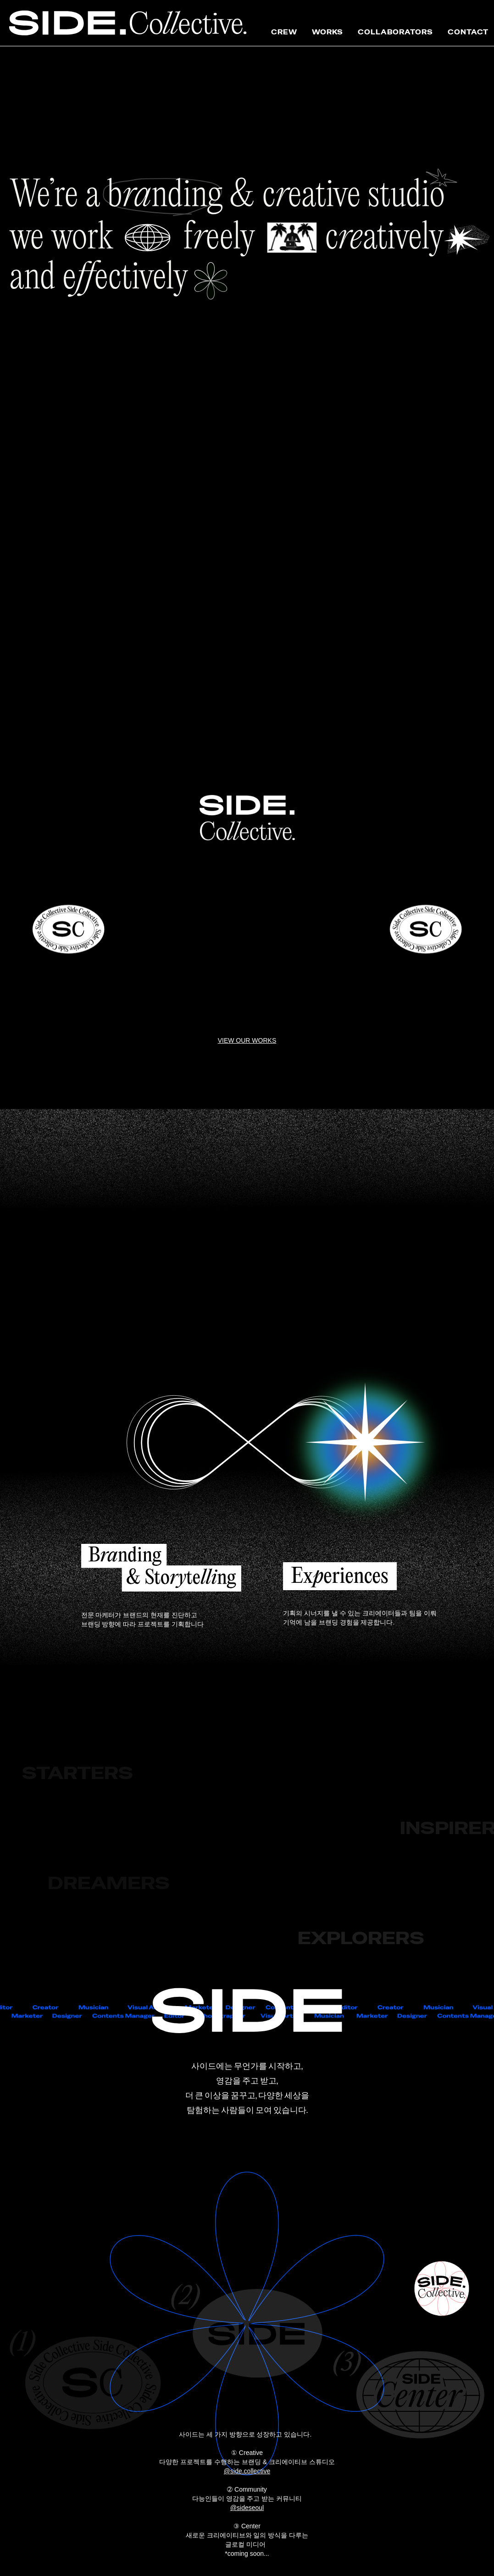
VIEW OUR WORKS (247, 1040)
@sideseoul (247, 2507)
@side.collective (247, 2471)
